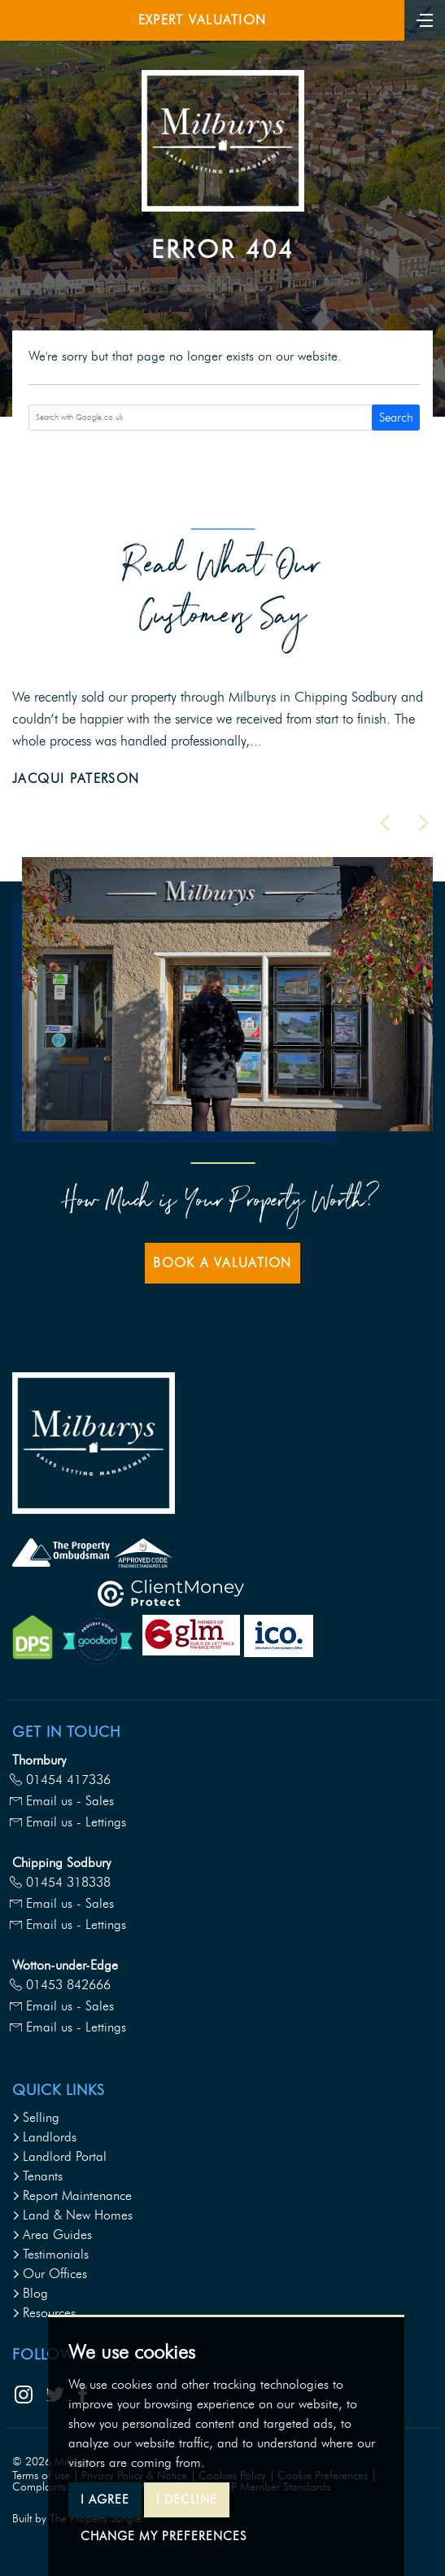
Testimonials (50, 2254)
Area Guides (52, 2234)
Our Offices (49, 2273)
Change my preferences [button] (163, 2536)
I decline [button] (186, 2499)
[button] (385, 823)
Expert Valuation (202, 20)
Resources (44, 2312)
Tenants (37, 2176)
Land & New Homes (72, 2215)
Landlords (44, 2137)
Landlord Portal (59, 2156)
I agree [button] (105, 2499)
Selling (35, 2117)
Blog (30, 2293)
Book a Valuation (222, 1263)
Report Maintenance (72, 2195)
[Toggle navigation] (425, 18)
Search (396, 417)
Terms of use (41, 2475)
